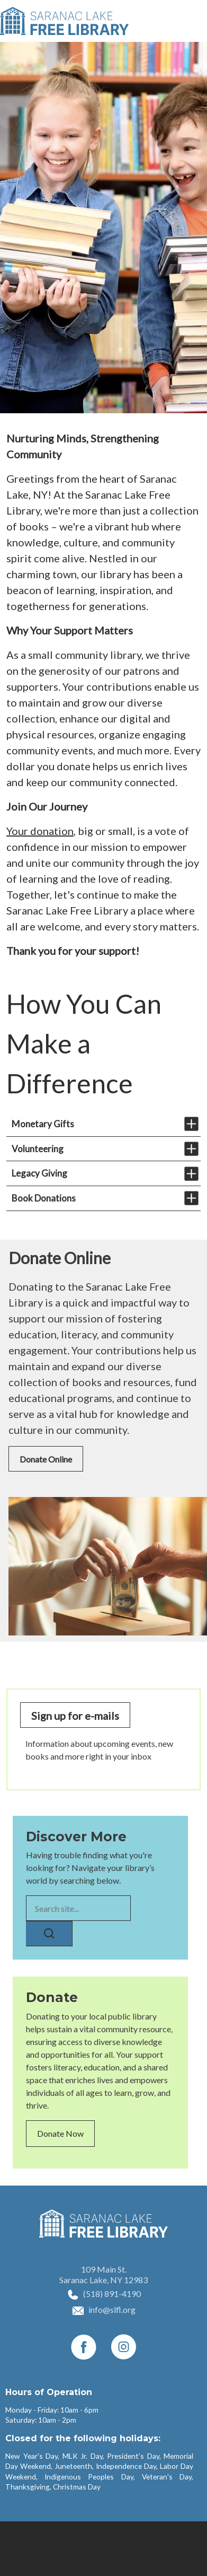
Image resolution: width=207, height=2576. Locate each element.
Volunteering (38, 1148)
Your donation (40, 830)
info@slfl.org (112, 2309)
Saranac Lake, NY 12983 (103, 2280)
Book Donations (44, 1198)
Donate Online (46, 1459)
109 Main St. (104, 2269)
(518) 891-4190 (112, 2293)
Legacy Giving (39, 1173)
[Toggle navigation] (192, 21)
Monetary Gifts (43, 1123)
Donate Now (60, 2133)
